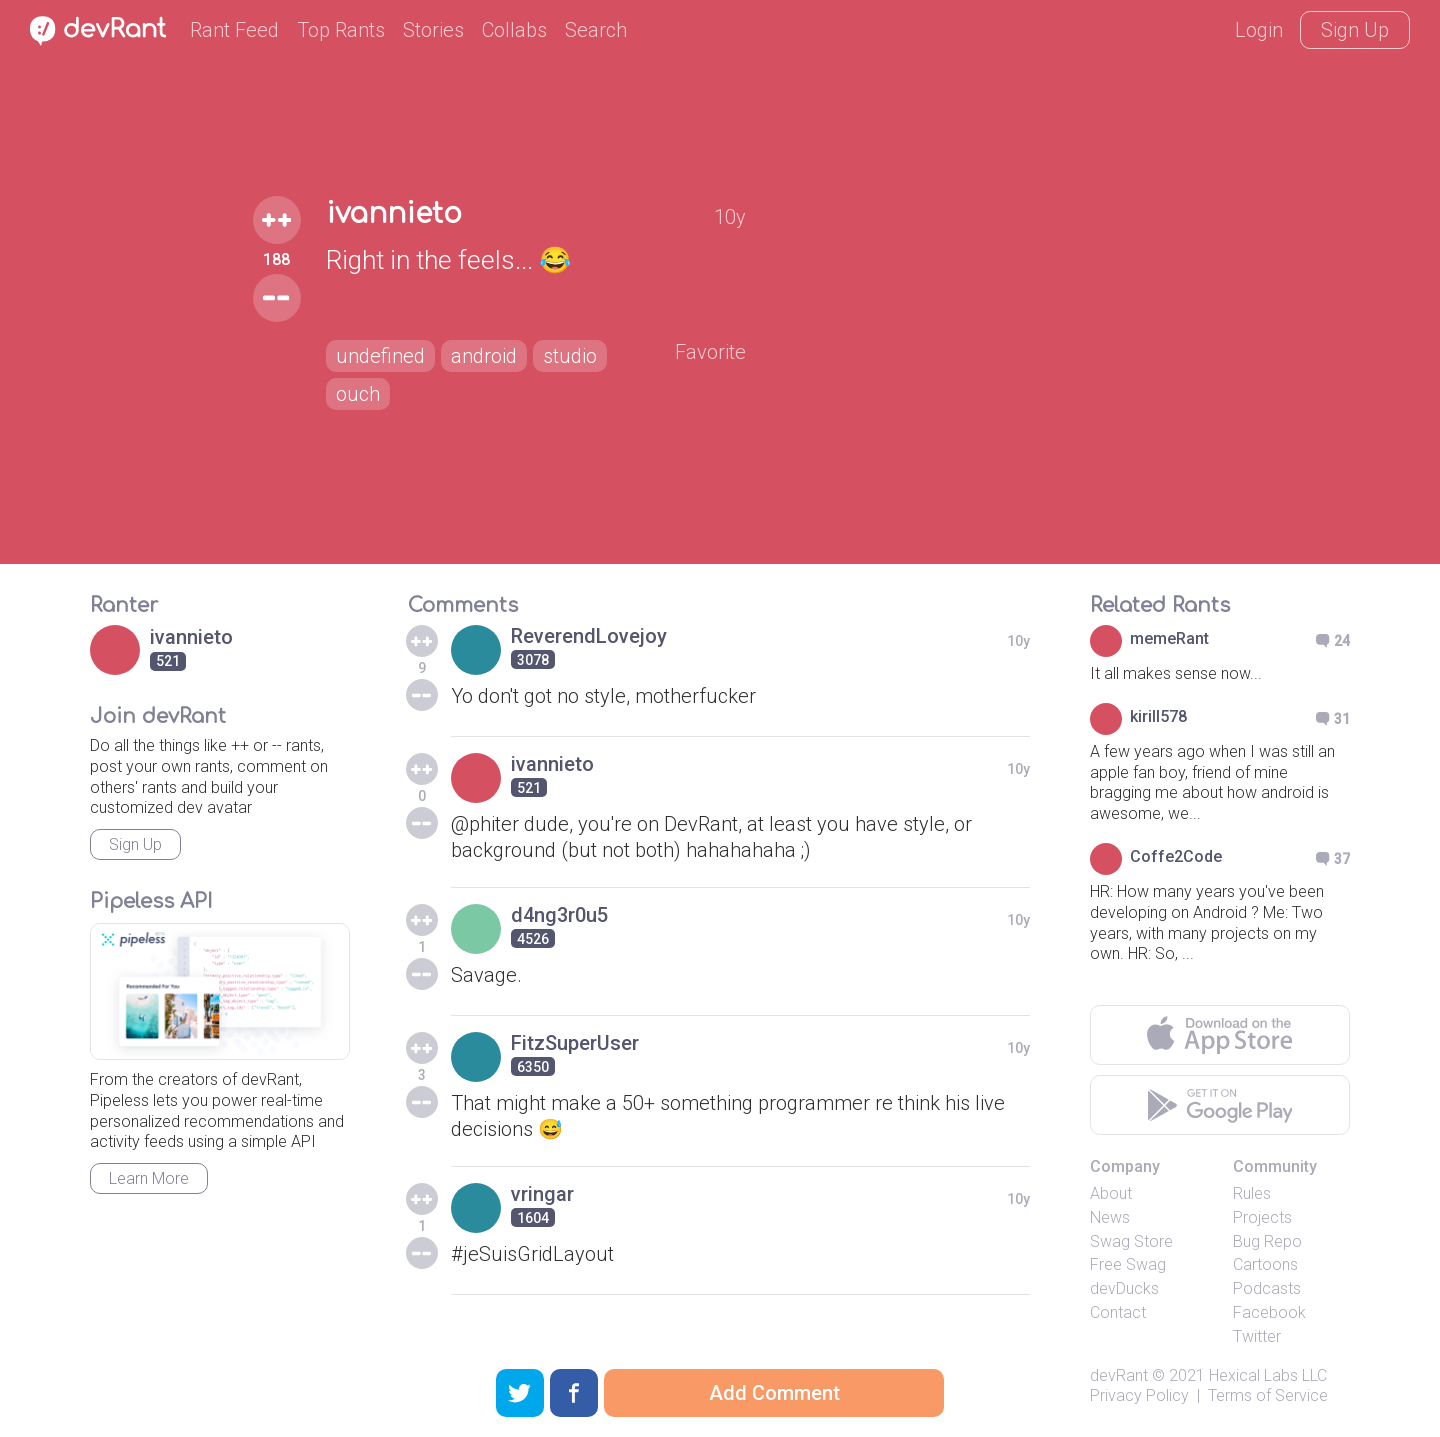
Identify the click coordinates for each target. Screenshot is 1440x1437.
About (1111, 1193)
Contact (1118, 1312)
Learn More (149, 1178)
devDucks (1124, 1288)
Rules (1252, 1193)
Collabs (514, 30)
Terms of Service (1268, 1395)
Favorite (710, 352)
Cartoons (1265, 1264)
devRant (1119, 1375)
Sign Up (1355, 30)
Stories (433, 30)
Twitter (1257, 1336)
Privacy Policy (1139, 1395)
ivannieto (394, 214)
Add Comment (774, 1393)
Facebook (1269, 1312)
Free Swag (1128, 1264)
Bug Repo (1267, 1241)
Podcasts (1267, 1288)
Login (1259, 30)
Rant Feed (234, 30)
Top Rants (341, 30)
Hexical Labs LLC (1268, 1375)
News (1110, 1217)
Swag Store (1131, 1241)
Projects (1262, 1217)
